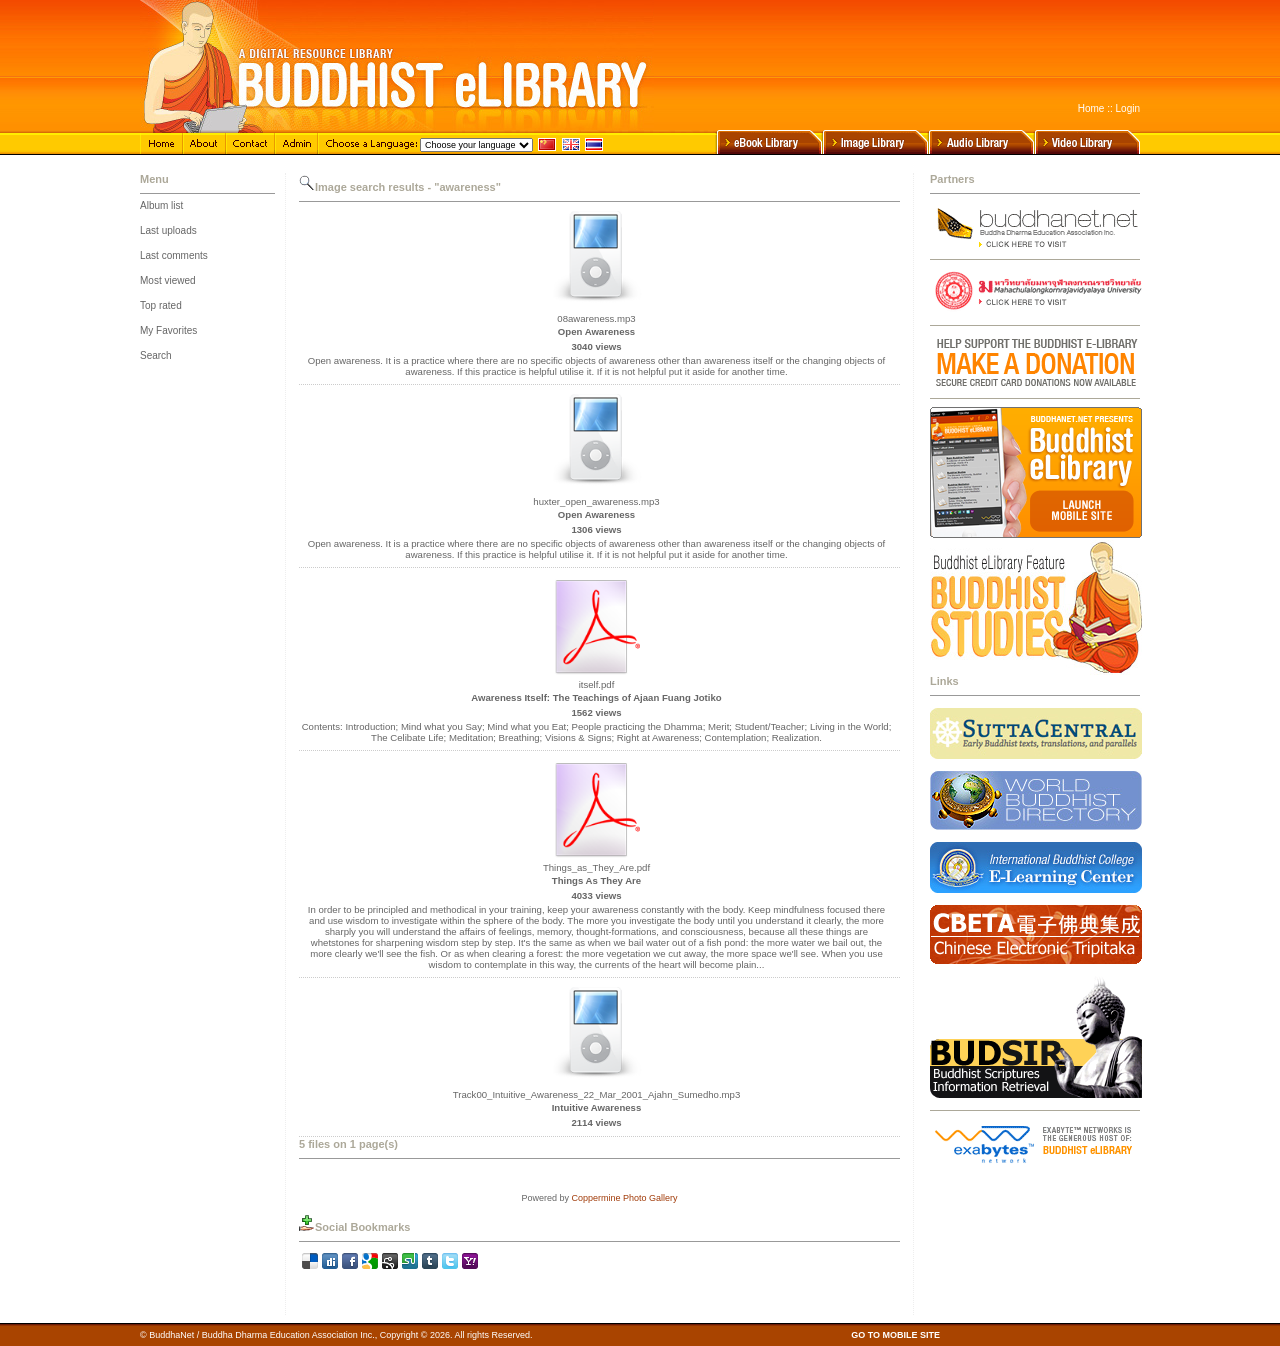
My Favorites (168, 330)
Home (1091, 108)
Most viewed (168, 280)
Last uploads (168, 230)
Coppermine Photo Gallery (624, 1198)
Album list (161, 205)
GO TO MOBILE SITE (895, 1335)
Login (1128, 108)
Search (156, 355)
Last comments (174, 255)
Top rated (161, 305)
